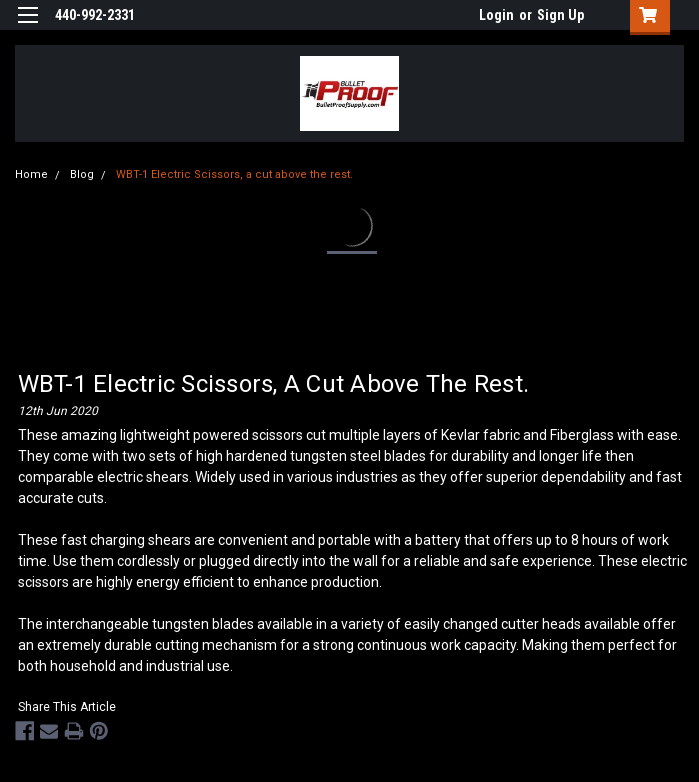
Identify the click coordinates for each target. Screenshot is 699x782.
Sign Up (560, 15)
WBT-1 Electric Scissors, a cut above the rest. (234, 174)
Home (31, 174)
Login (496, 15)
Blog (82, 174)
